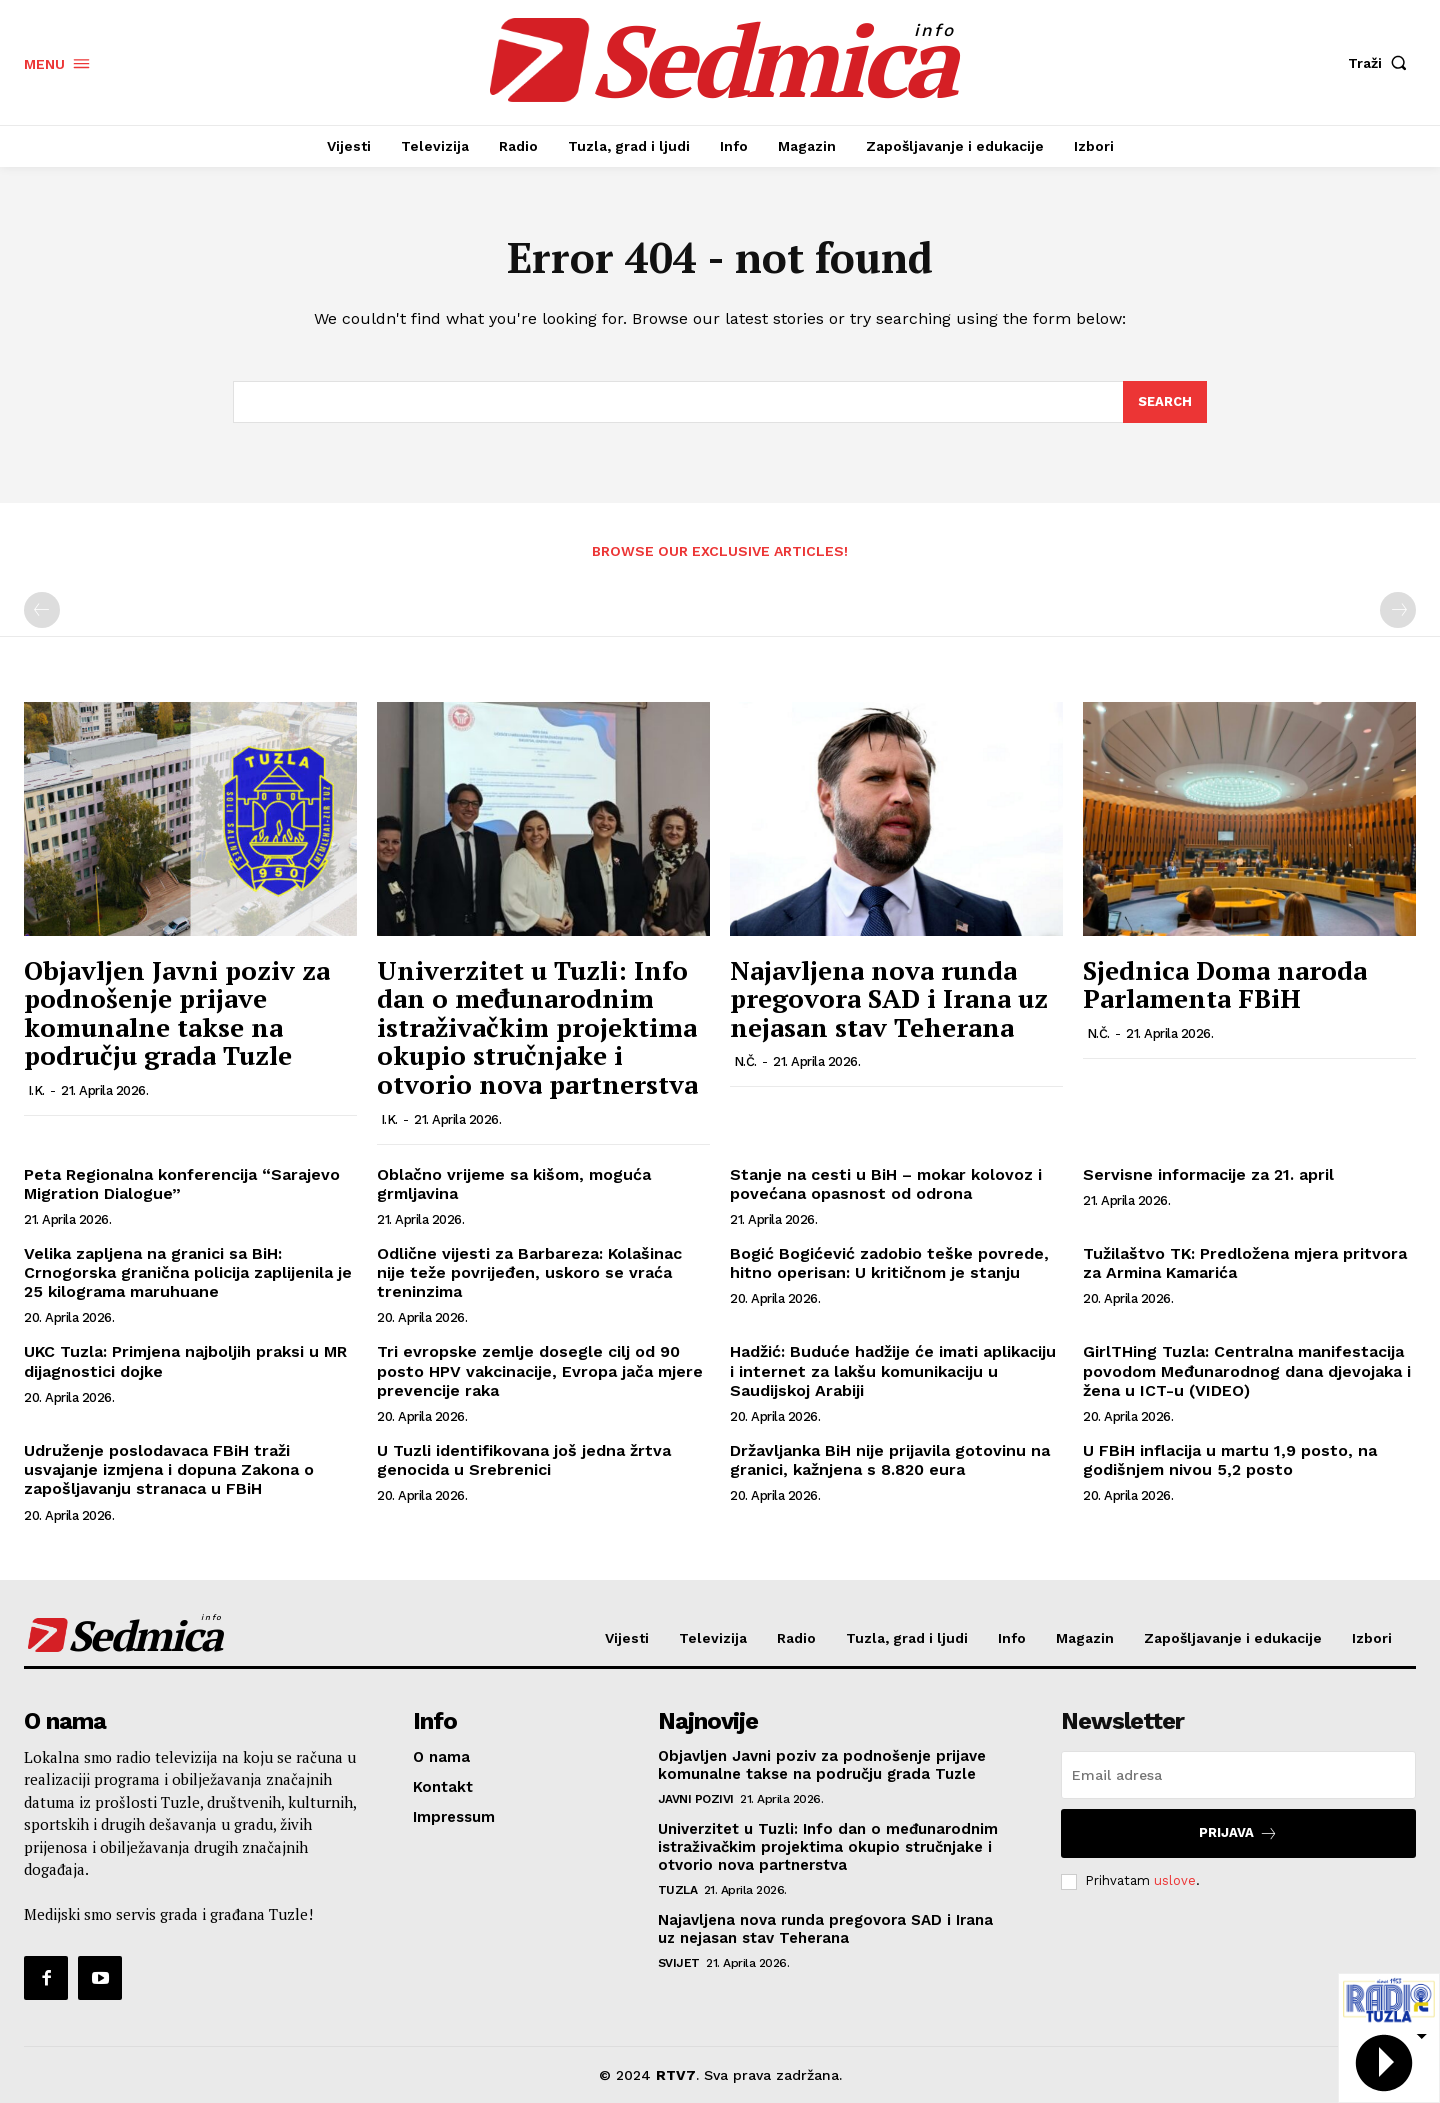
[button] (1382, 63)
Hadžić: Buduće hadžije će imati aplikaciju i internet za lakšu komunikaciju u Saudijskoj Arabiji (893, 1371)
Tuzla (678, 1890)
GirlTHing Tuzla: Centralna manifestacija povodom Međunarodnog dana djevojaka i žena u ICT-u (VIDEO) (1247, 1371)
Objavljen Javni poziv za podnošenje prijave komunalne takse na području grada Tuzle (177, 1013)
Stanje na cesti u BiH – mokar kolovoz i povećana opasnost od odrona (886, 1184)
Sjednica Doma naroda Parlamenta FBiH (1225, 984)
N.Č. (745, 1061)
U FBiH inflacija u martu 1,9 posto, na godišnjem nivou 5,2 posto (1230, 1460)
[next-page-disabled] (1398, 611)
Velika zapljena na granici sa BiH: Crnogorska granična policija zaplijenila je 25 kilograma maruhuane (188, 1272)
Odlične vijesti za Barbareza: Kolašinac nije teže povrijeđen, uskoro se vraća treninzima (529, 1272)
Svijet (679, 1963)
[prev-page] (42, 611)
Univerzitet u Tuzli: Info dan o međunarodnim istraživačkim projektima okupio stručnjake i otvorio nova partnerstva (537, 1027)
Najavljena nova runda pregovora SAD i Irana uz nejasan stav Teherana (889, 998)
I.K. (36, 1090)
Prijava (1238, 1833)
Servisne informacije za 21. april (1208, 1174)
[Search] (1165, 402)
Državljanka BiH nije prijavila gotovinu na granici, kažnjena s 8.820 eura (890, 1460)
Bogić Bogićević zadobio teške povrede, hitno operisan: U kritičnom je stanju (889, 1263)
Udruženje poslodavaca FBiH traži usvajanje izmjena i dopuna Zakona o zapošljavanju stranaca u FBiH (169, 1469)
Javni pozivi (696, 1799)
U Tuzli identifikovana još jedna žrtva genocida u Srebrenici (524, 1460)
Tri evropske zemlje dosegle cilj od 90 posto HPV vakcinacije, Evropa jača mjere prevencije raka (540, 1371)
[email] (1238, 1775)
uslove (1175, 1881)
